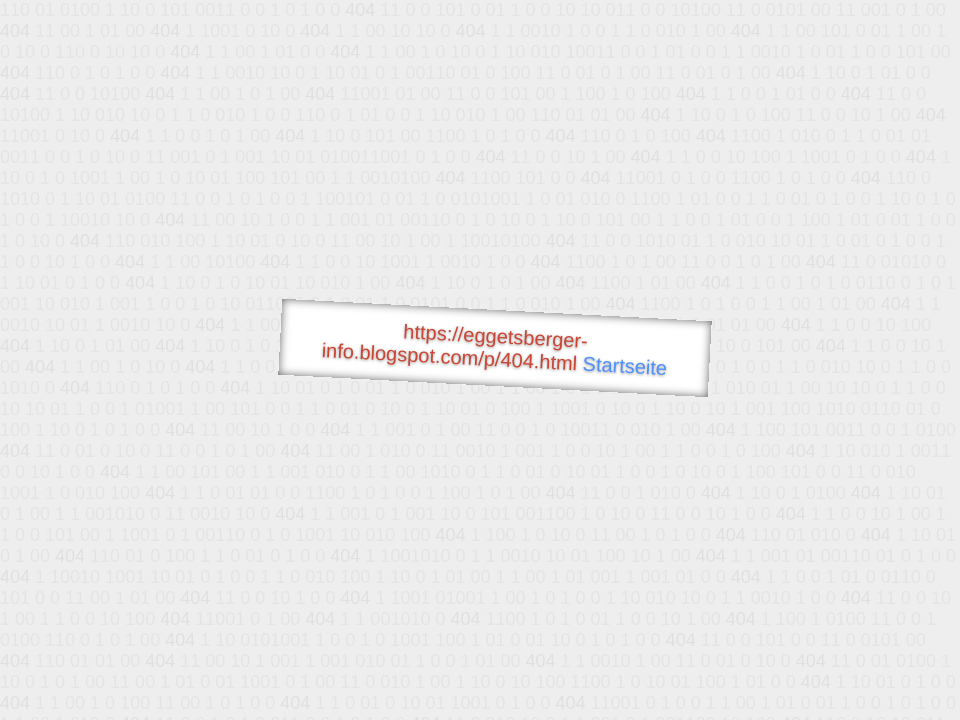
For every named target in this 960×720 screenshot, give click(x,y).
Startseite (625, 366)
